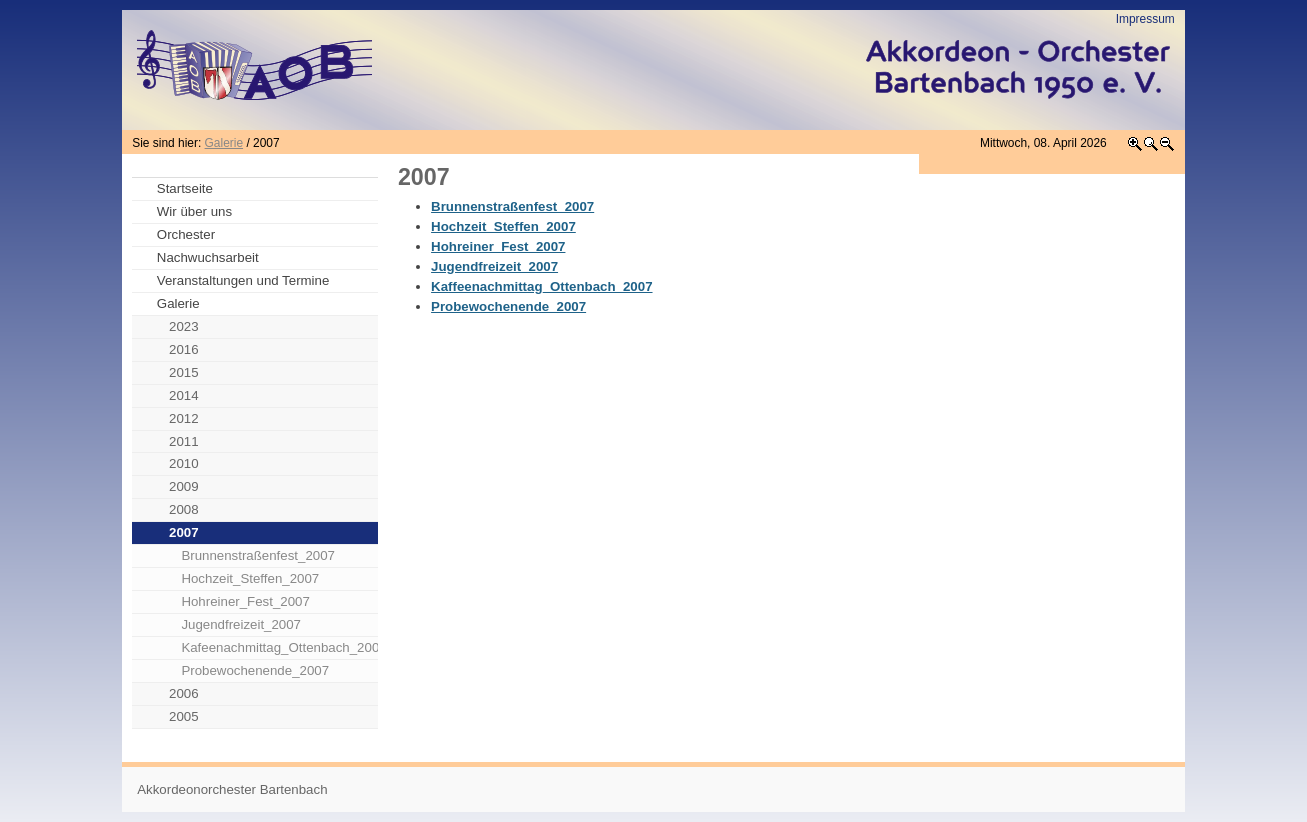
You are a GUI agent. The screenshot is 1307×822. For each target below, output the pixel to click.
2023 (184, 326)
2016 (184, 349)
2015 (184, 372)
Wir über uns (194, 211)
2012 (184, 418)
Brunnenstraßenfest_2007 (258, 555)
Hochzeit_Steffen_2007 (250, 578)
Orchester (186, 234)
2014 (184, 395)
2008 (184, 509)
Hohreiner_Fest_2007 (245, 601)
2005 (184, 716)
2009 (184, 486)
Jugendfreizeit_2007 (241, 624)
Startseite (185, 188)
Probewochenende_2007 (255, 670)
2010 (184, 463)
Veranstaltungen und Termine (243, 280)
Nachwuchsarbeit (208, 257)
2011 (184, 441)
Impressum (1145, 19)
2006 (184, 693)
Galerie (224, 143)
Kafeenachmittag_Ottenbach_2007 (279, 647)
